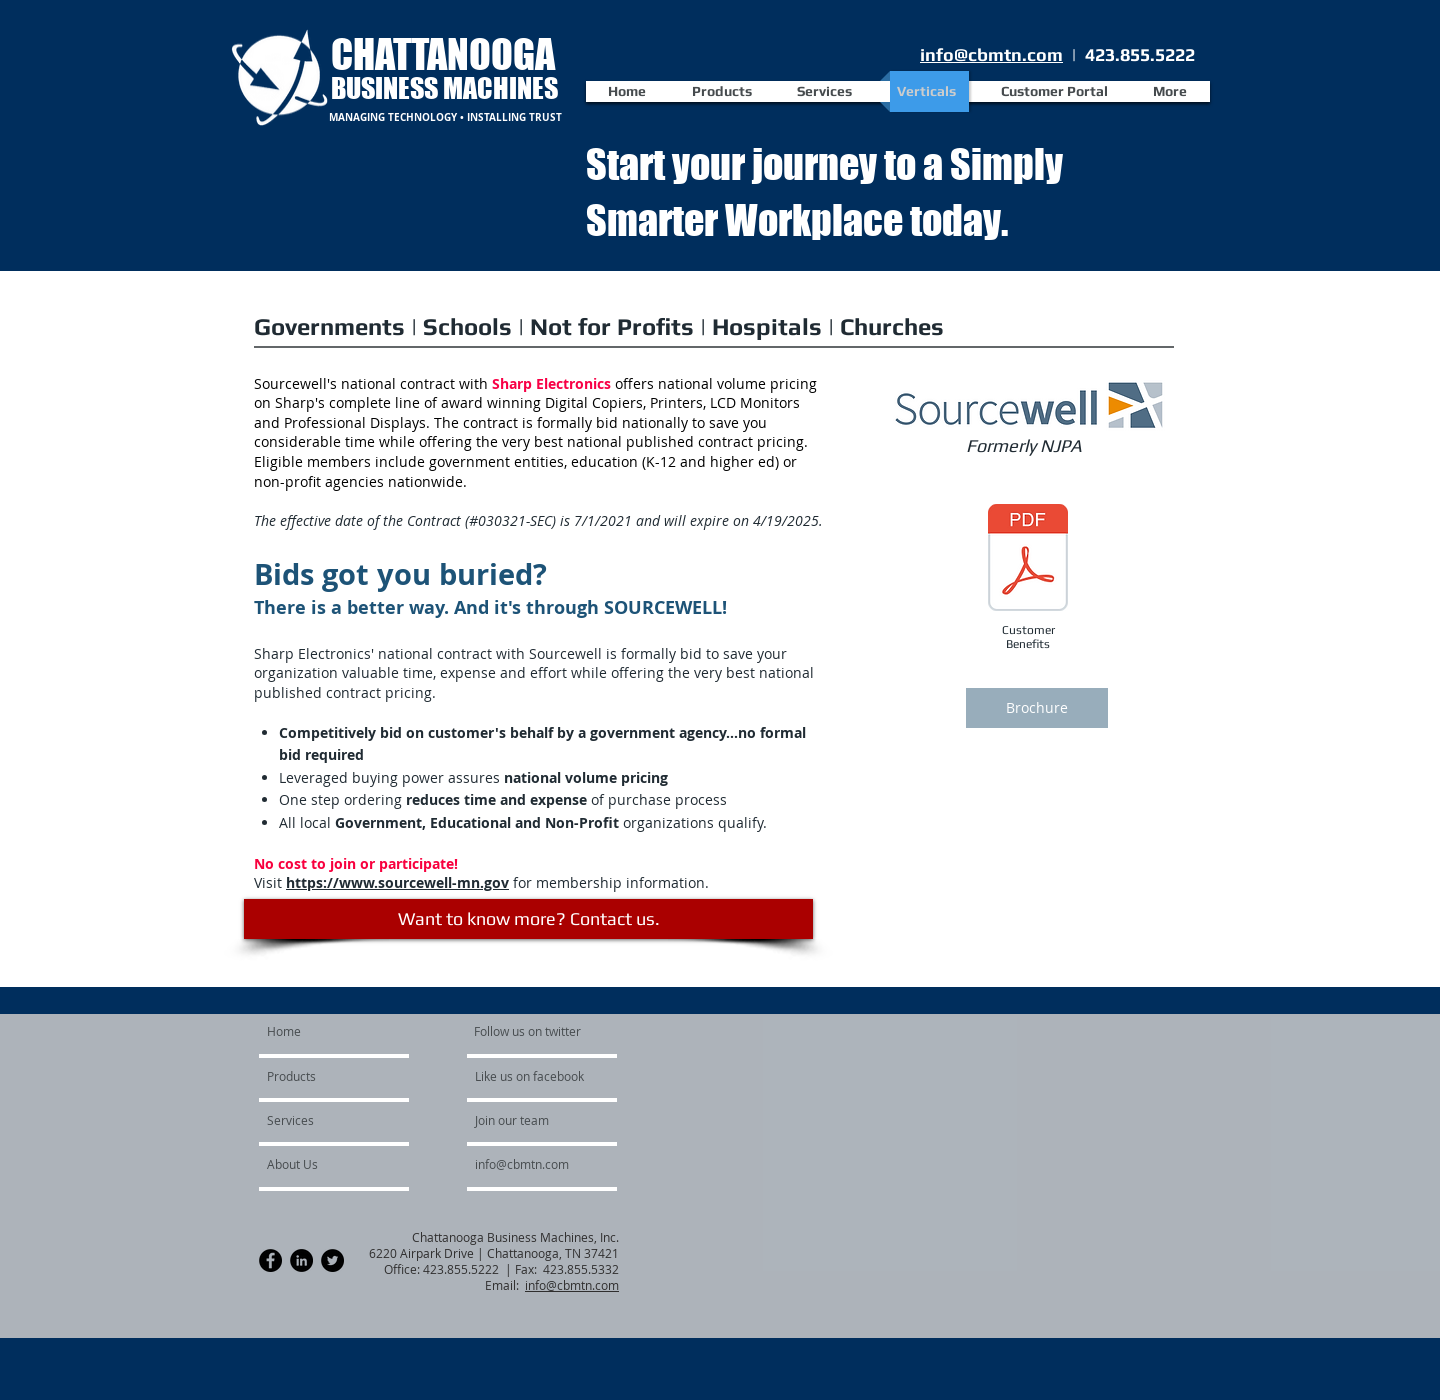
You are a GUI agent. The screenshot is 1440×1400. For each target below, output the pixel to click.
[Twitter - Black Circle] (332, 1260)
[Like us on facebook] (535, 1077)
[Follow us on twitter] (529, 1032)
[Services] (321, 1121)
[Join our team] (529, 1121)
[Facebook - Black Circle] (270, 1260)
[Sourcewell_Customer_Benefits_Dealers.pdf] (1028, 560)
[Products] (324, 1077)
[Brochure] (1037, 708)
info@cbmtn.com (991, 54)
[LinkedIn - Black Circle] (301, 1260)
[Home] (343, 1032)
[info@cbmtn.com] (547, 1165)
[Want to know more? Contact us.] (528, 919)
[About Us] (320, 1165)
